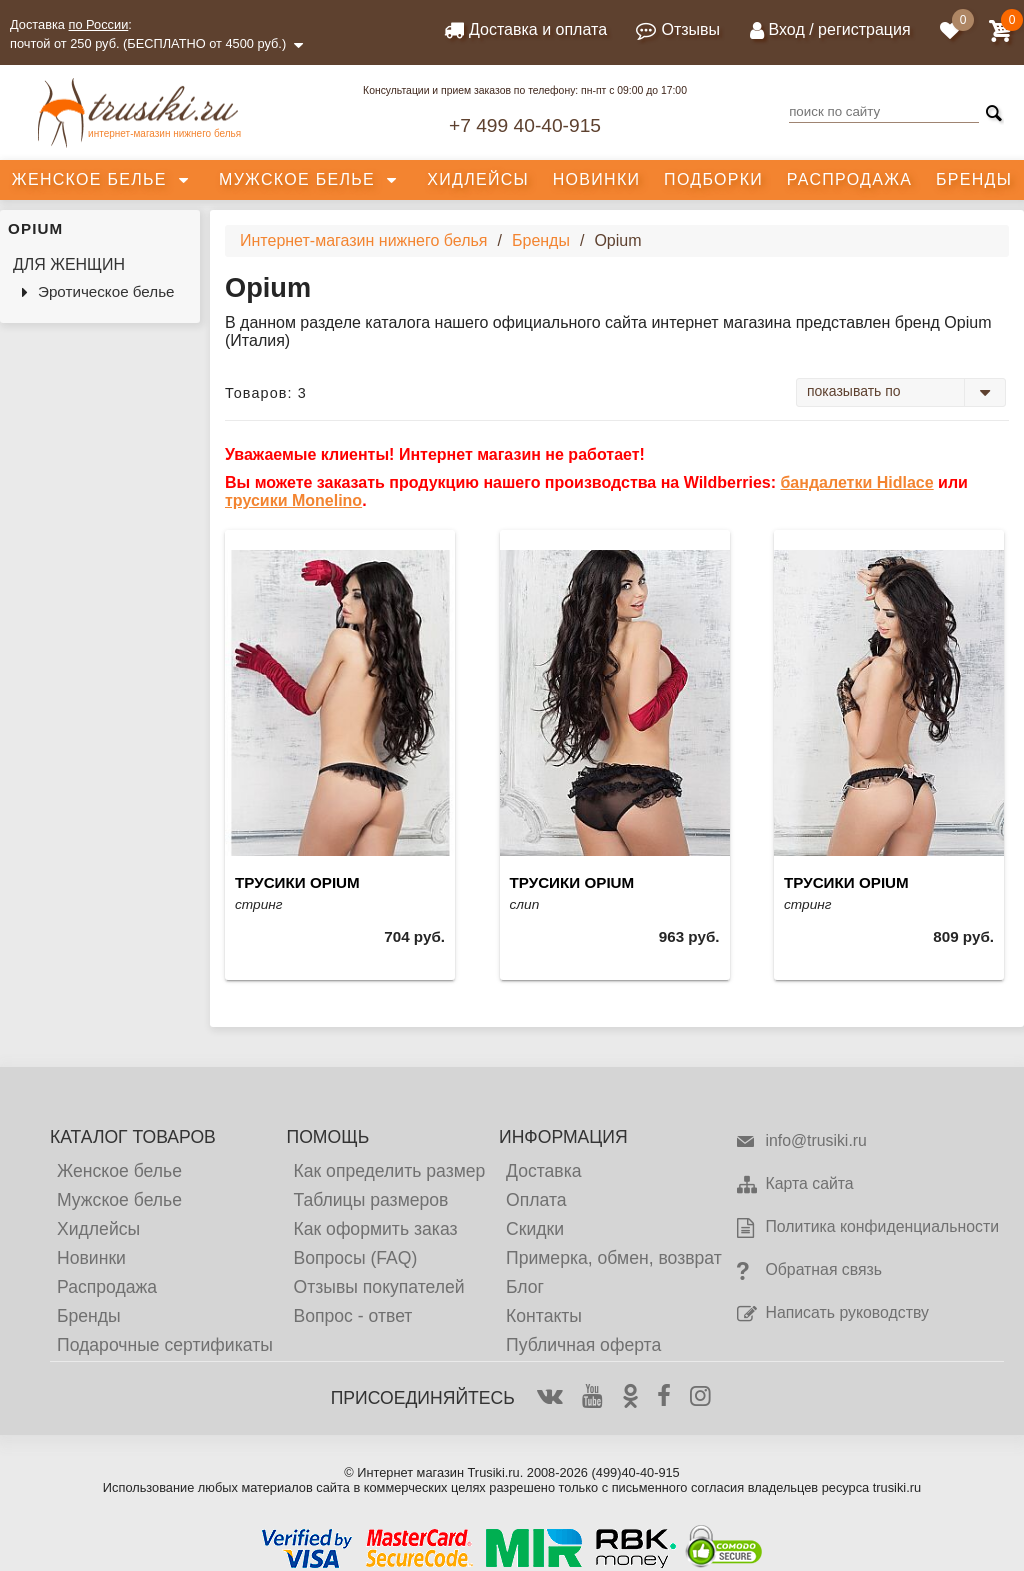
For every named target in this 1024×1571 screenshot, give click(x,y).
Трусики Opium (297, 882)
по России (99, 24)
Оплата (536, 1200)
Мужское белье (297, 179)
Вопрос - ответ (352, 1316)
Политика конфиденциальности (867, 1228)
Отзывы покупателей (378, 1287)
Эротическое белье (106, 291)
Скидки (535, 1229)
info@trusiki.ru (800, 1142)
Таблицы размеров (370, 1200)
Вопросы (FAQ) (355, 1258)
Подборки (713, 179)
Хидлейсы (478, 179)
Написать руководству (831, 1314)
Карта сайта (794, 1185)
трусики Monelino (293, 500)
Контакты (544, 1316)
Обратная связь (808, 1271)
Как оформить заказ (375, 1229)
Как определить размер (389, 1171)
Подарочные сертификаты (165, 1345)
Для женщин (69, 264)
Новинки (597, 179)
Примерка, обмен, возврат (614, 1258)
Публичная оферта (583, 1345)
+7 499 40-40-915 (525, 125)
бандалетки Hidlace (856, 482)
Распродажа (849, 179)
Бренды (974, 179)
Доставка (544, 1171)
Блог (525, 1287)
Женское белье (89, 179)
